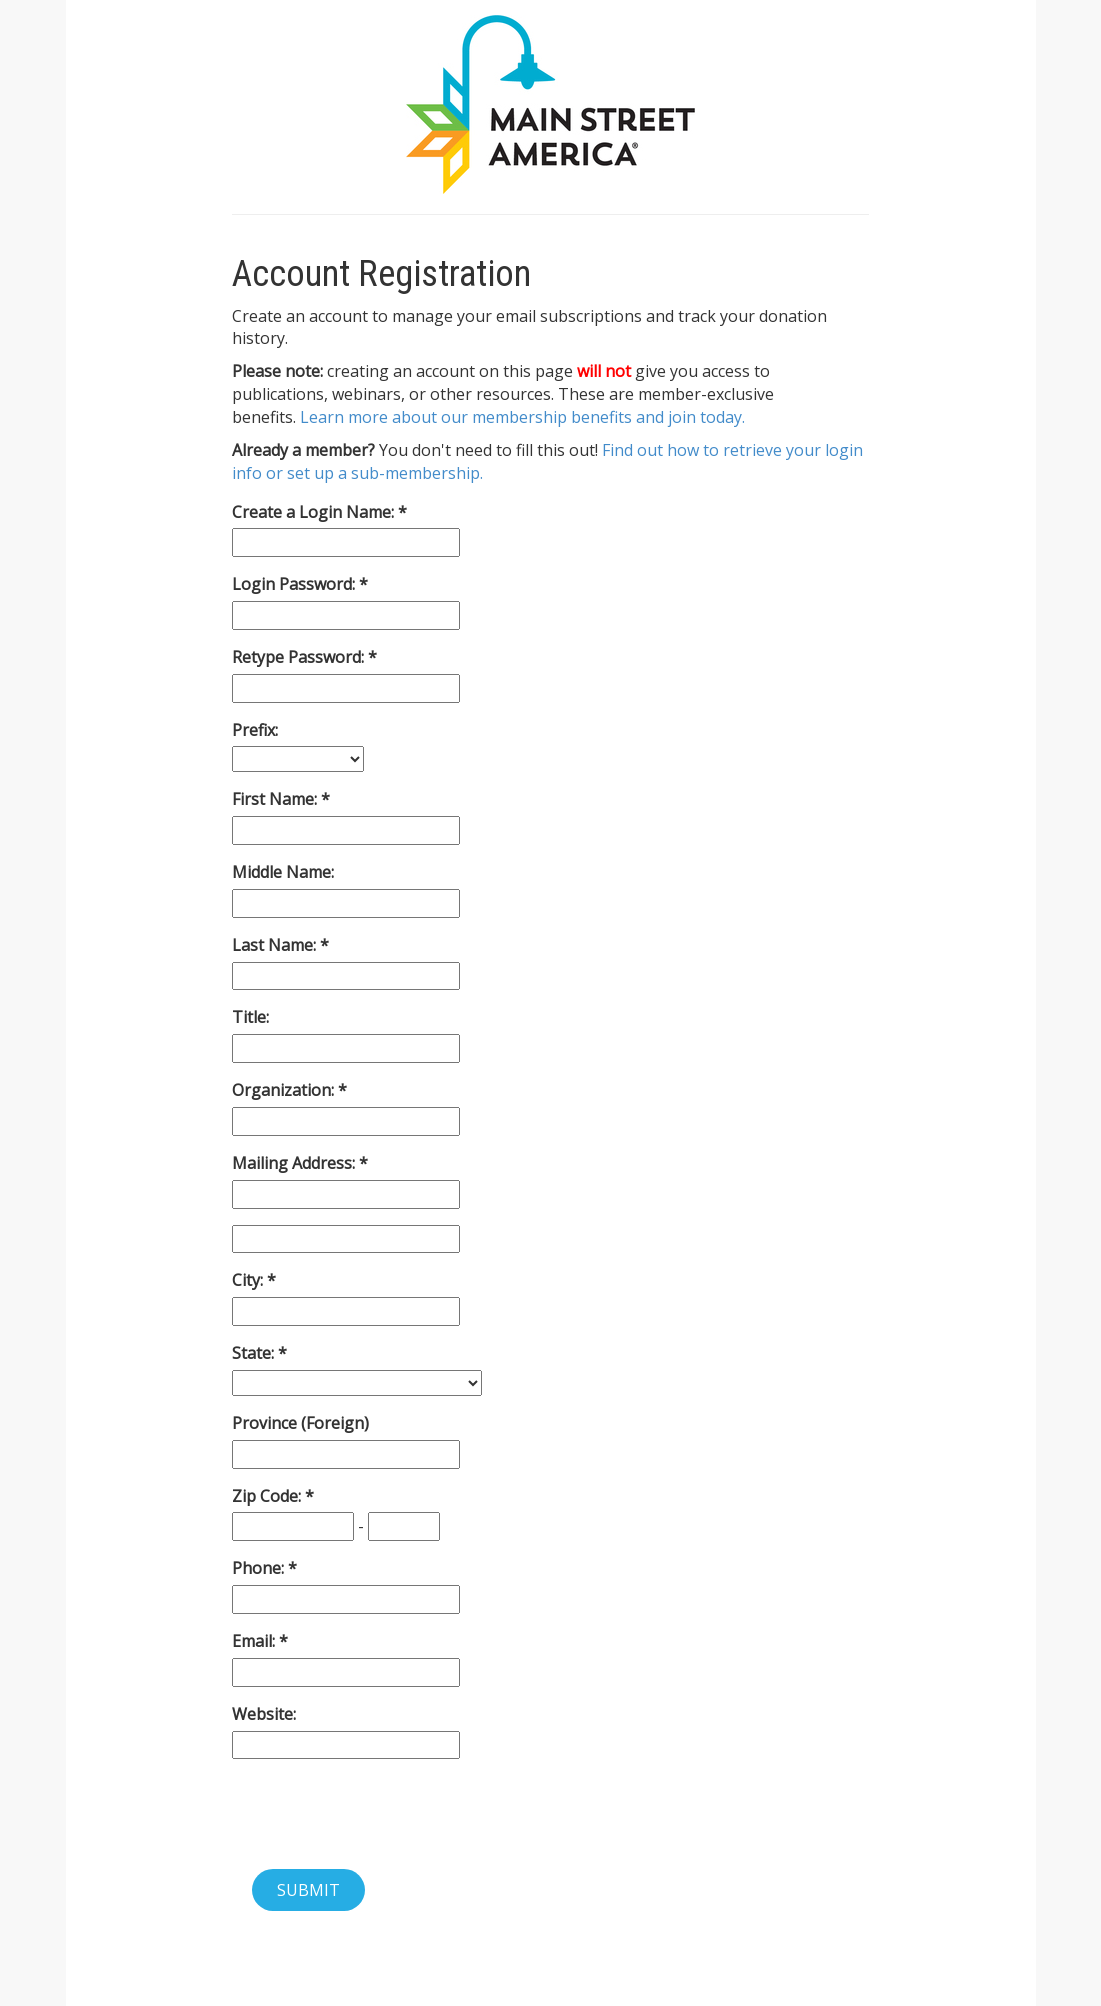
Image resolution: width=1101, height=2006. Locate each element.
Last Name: (276, 945)
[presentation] (384, 1814)
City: (249, 1280)
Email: (255, 1641)
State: (255, 1353)
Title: (250, 1017)
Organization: (285, 1090)
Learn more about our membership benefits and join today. (522, 417)
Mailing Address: (295, 1163)
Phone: (260, 1568)
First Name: (276, 799)
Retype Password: (300, 657)
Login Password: (295, 584)
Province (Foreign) (300, 1423)
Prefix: (255, 730)
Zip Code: (268, 1496)
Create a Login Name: (315, 512)
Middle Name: (283, 872)
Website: (264, 1714)
